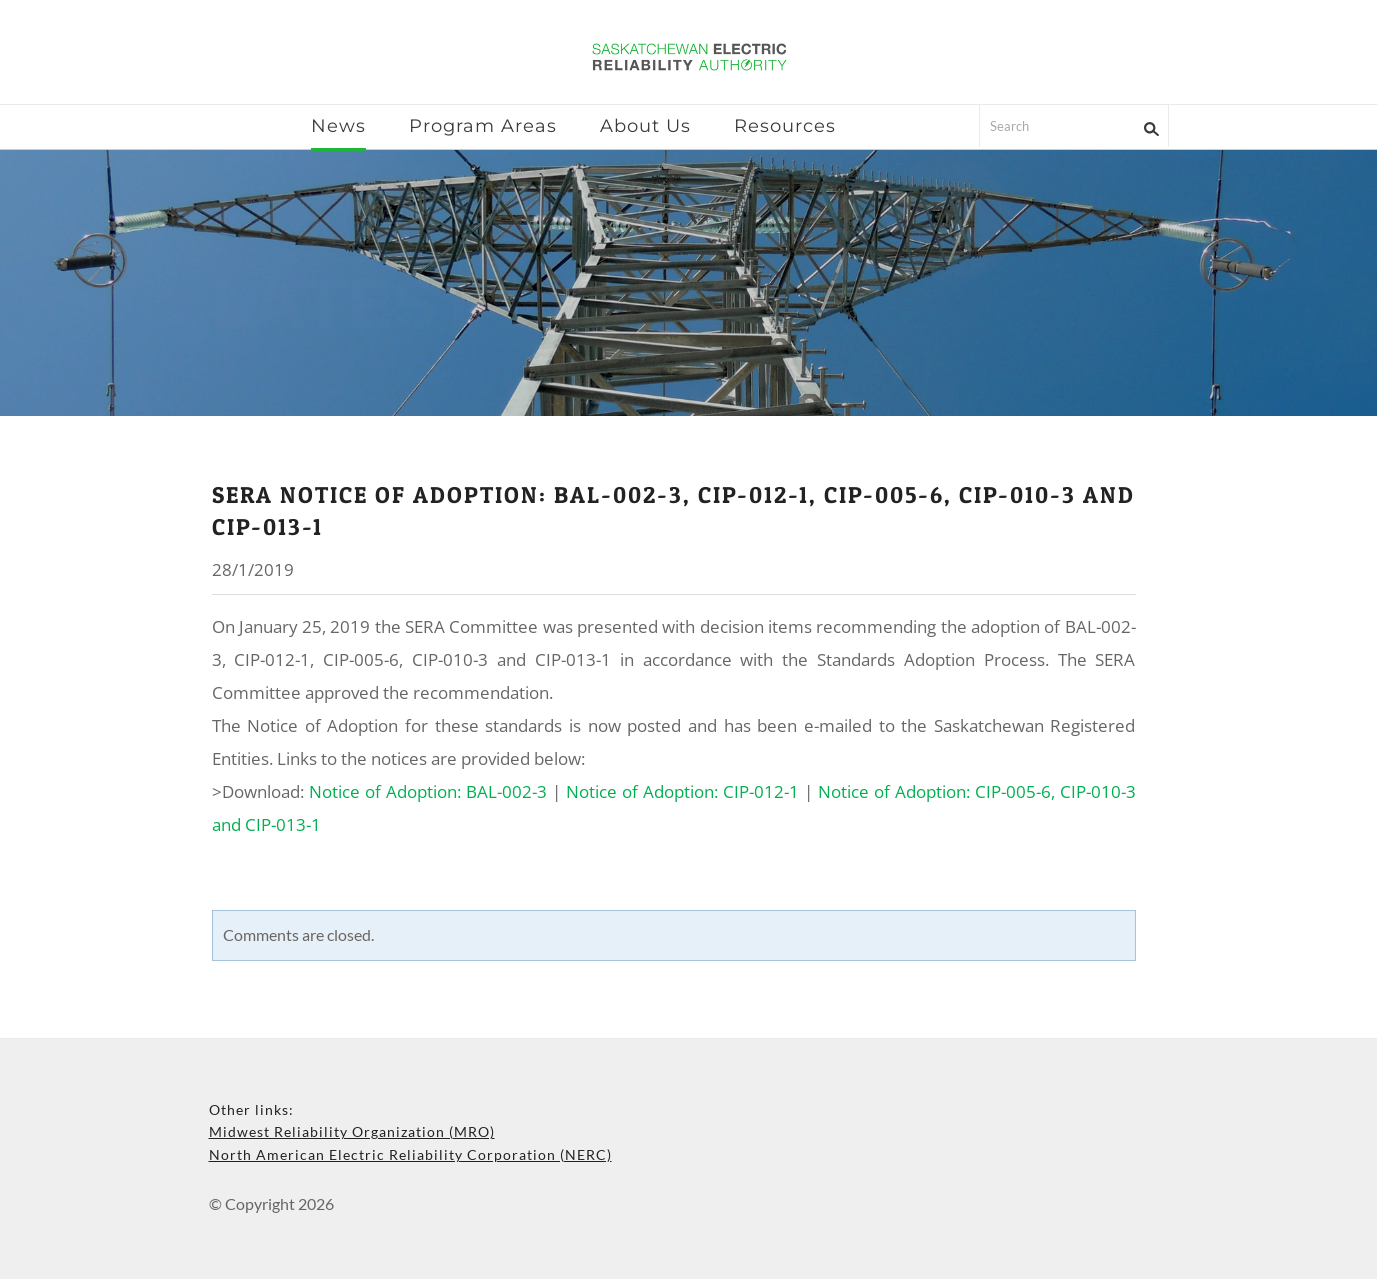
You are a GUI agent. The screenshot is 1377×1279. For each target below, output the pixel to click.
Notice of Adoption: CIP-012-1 (682, 791)
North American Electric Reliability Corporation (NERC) (410, 1154)
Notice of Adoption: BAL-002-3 (428, 791)
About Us (645, 126)
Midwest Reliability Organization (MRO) (352, 1131)
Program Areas (483, 126)
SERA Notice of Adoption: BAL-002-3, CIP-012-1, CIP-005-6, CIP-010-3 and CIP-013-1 (673, 511)
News (338, 126)
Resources (785, 126)
